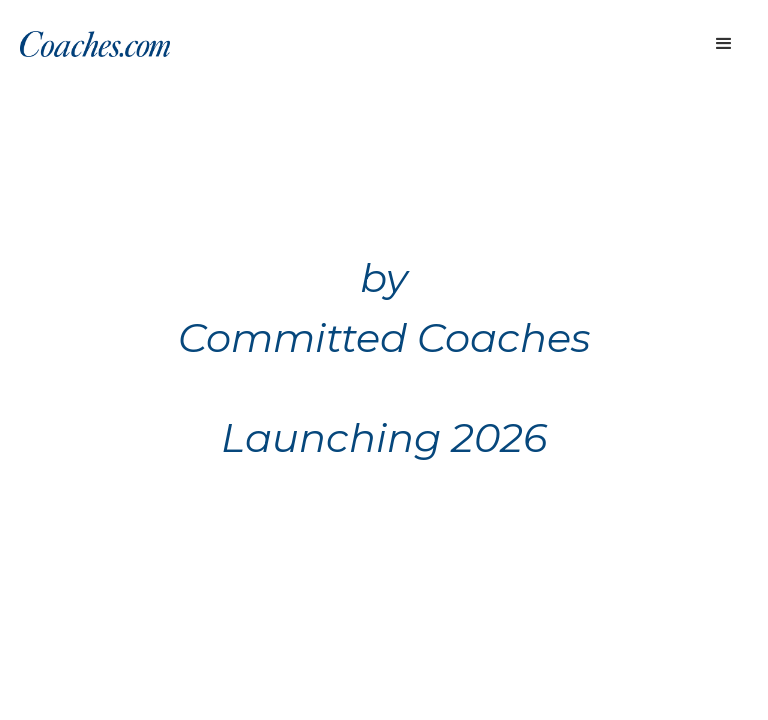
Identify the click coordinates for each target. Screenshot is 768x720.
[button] (724, 44)
